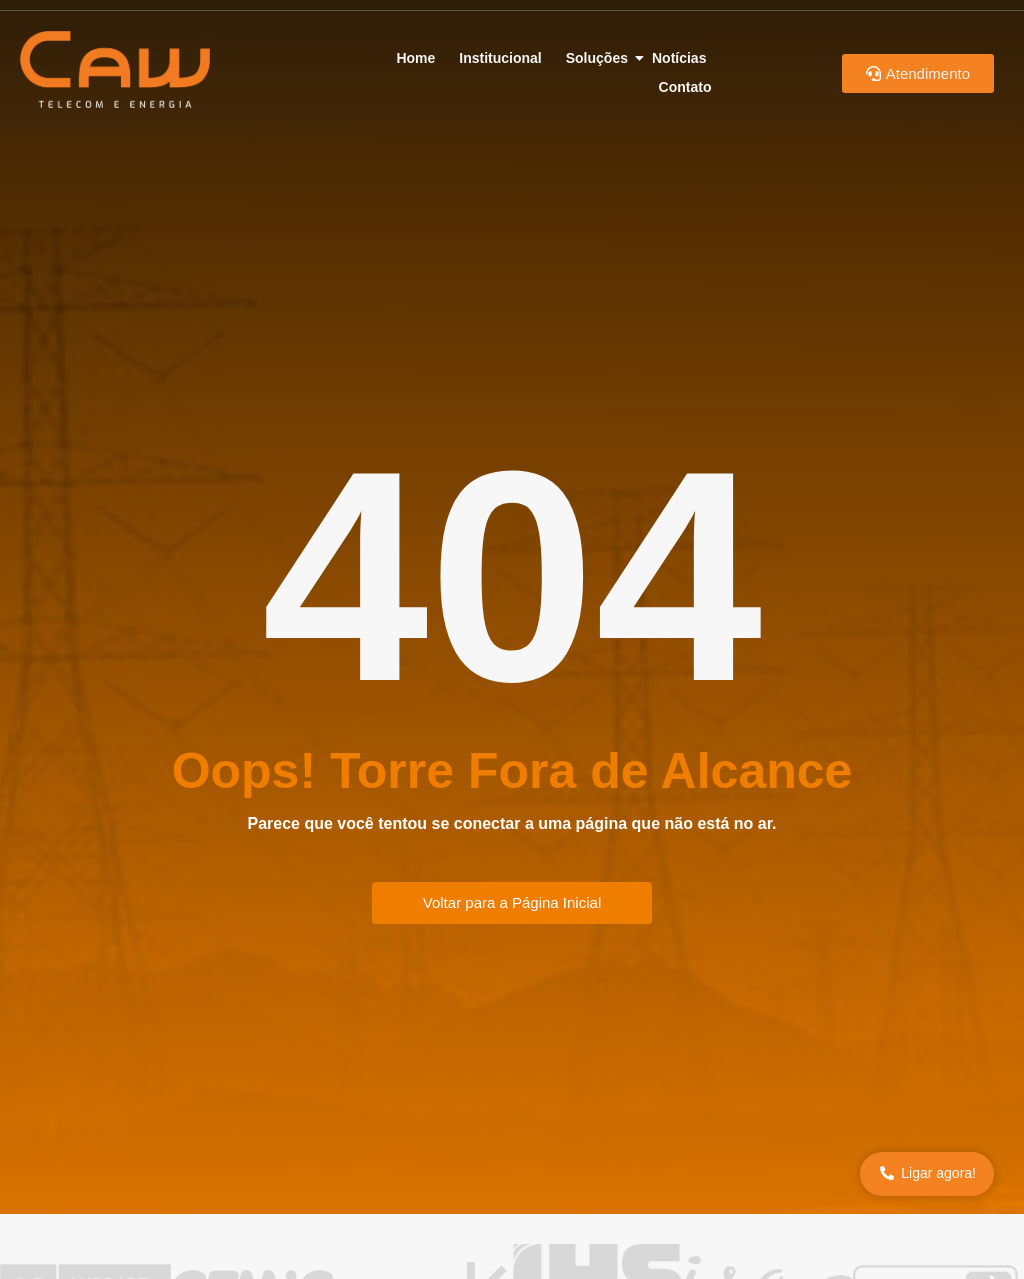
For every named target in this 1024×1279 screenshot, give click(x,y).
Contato (685, 87)
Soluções (600, 58)
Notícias (679, 58)
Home (415, 58)
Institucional (500, 58)
